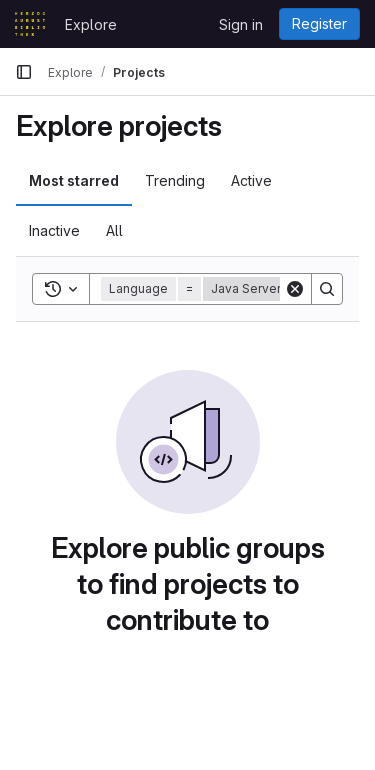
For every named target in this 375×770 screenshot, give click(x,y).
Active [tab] (251, 180)
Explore (91, 24)
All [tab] (114, 230)
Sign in (241, 24)
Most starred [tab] (74, 180)
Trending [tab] (175, 180)
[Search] (327, 289)
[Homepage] (30, 24)
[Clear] (295, 289)
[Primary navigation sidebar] (24, 72)
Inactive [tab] (54, 230)
